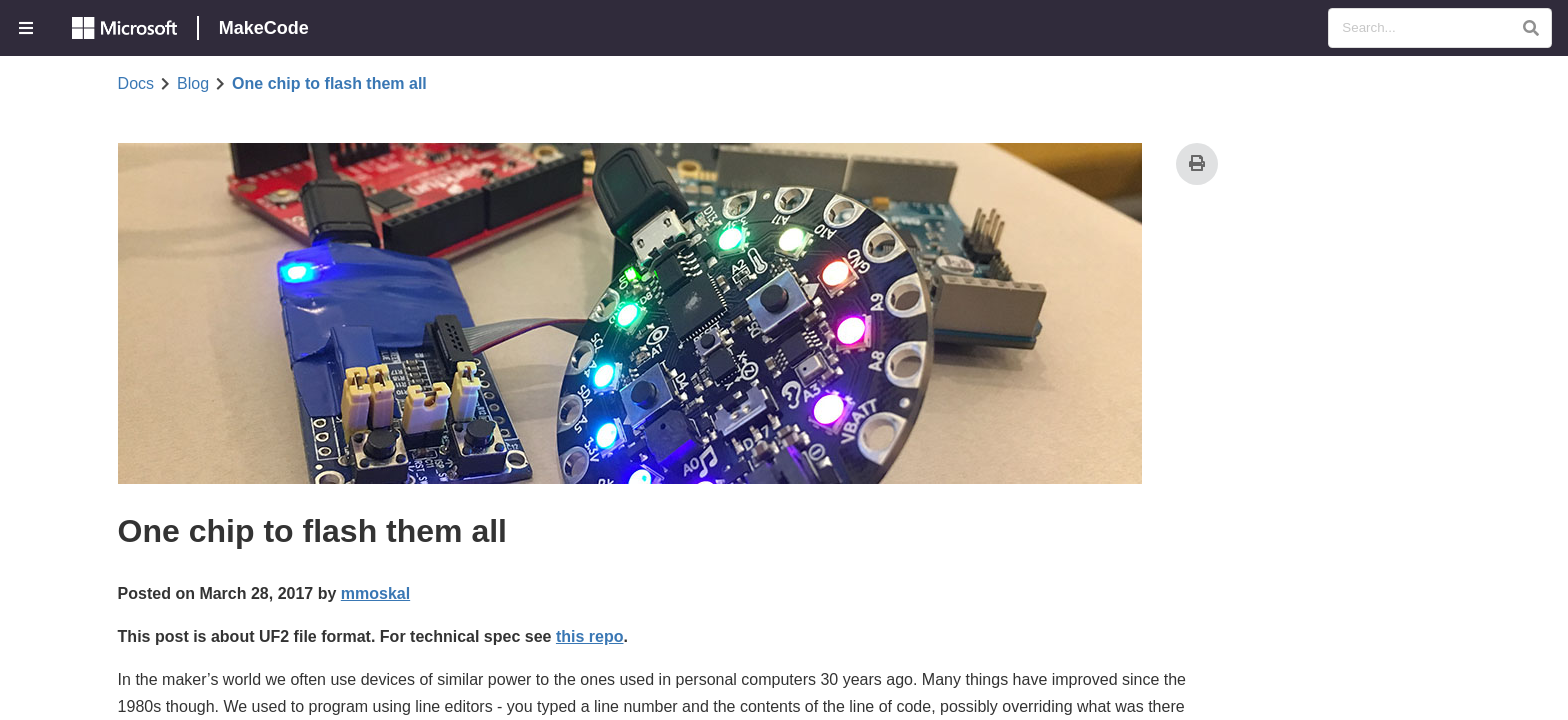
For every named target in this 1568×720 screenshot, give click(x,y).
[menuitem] (28, 28)
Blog (193, 84)
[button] (1530, 28)
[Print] (1196, 164)
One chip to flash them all (329, 84)
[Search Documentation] (1440, 28)
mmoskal (375, 593)
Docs (136, 84)
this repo (590, 636)
